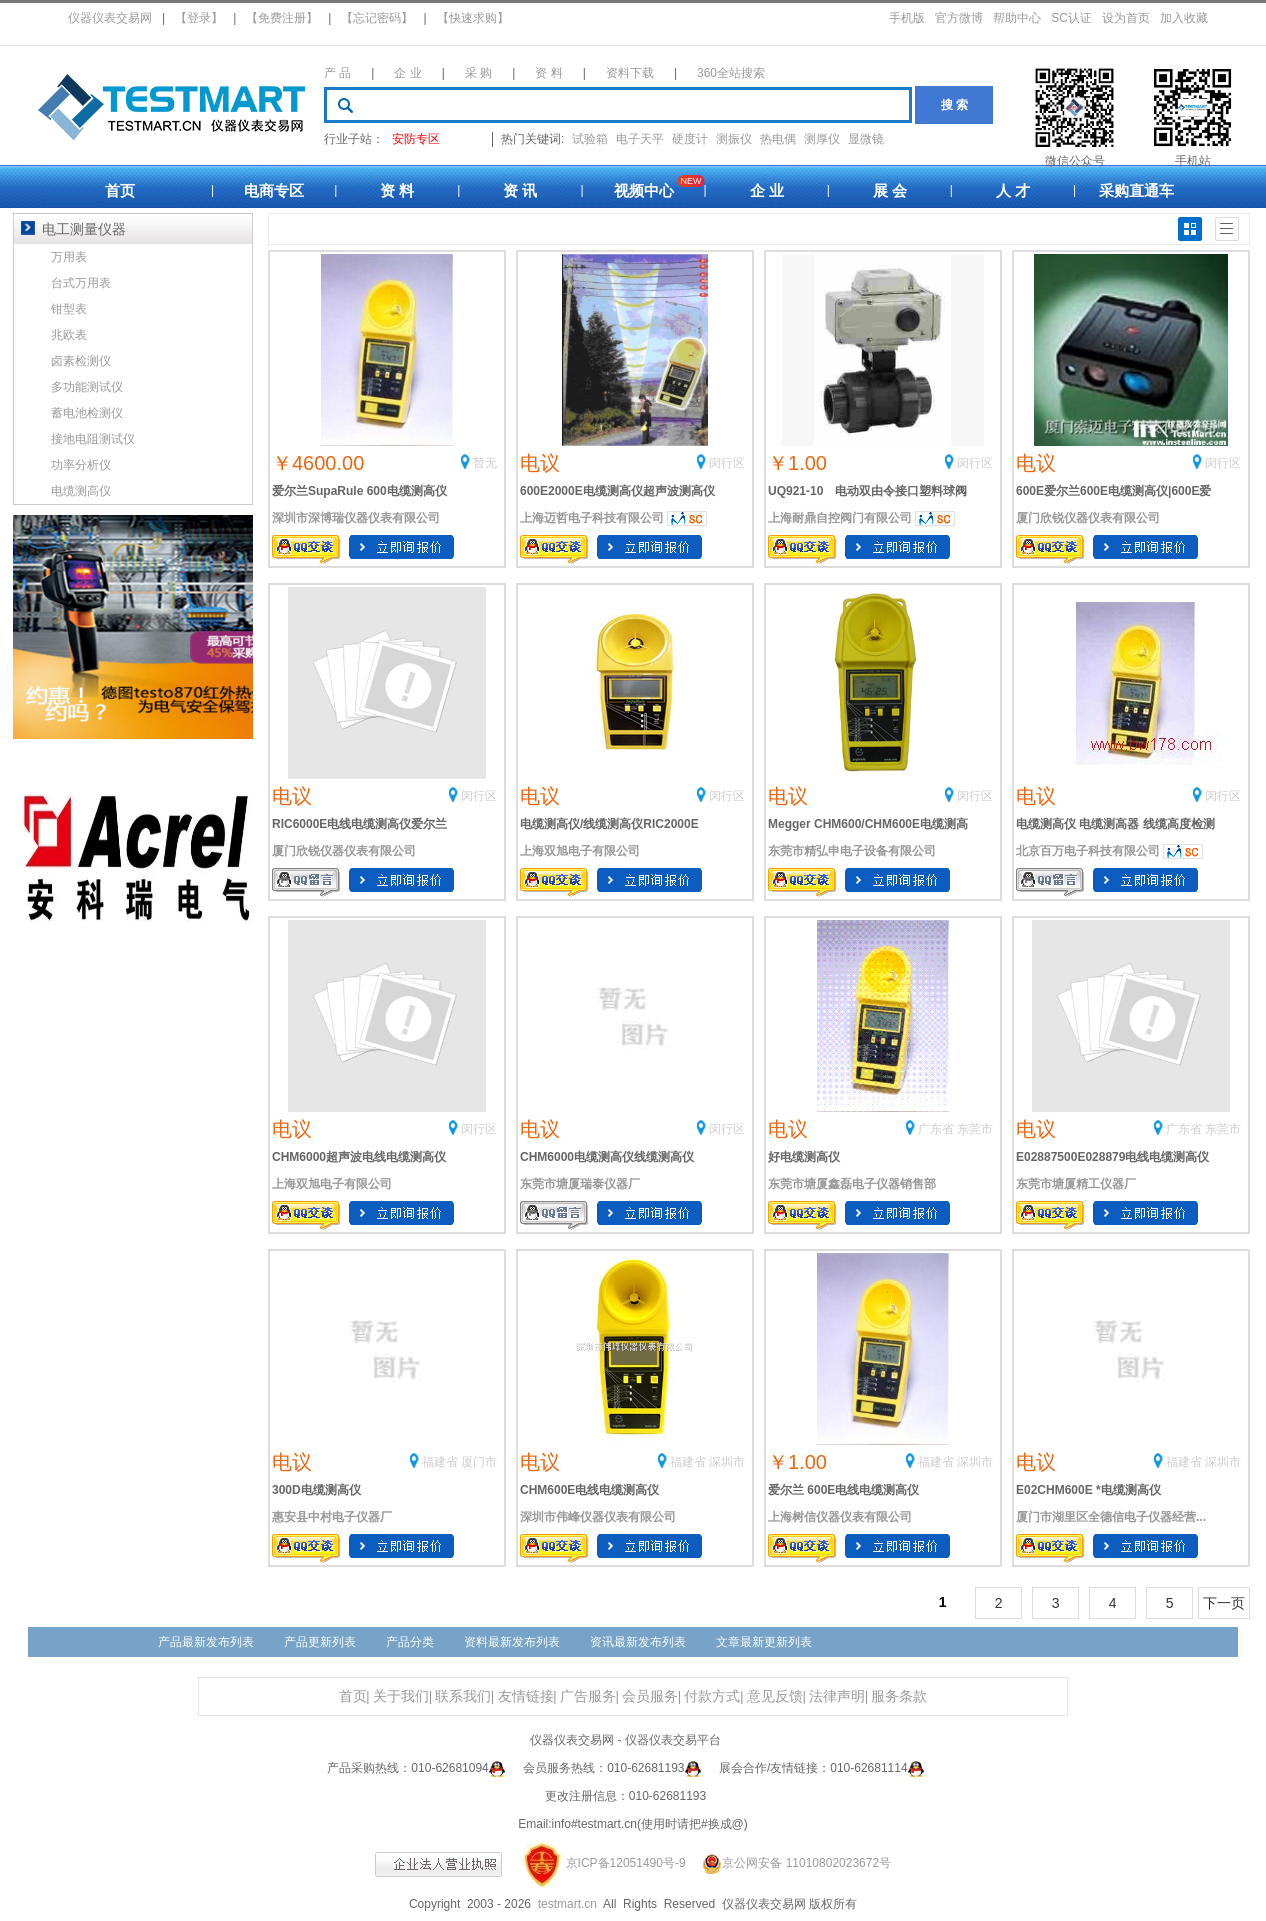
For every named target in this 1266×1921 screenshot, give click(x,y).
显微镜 (866, 139)
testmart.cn (567, 1904)
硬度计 (690, 139)
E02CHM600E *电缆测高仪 (1088, 1490)
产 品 (337, 73)
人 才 (1013, 190)
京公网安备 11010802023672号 (790, 1863)
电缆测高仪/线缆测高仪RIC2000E (609, 824)
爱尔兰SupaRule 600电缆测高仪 (359, 491)
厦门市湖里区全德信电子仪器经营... (1111, 1517)
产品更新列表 (320, 1642)
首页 (120, 190)
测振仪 (734, 139)
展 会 (890, 190)
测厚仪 (822, 139)
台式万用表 (81, 283)
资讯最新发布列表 (638, 1642)
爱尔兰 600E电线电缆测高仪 (843, 1490)
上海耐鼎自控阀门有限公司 (840, 518)
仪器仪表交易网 (110, 18)
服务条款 (899, 1696)
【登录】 (199, 18)
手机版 (907, 18)
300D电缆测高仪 (316, 1490)
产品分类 (410, 1642)
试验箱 (590, 139)
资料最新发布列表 (512, 1642)
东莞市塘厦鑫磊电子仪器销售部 (852, 1184)
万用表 (69, 257)
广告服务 (588, 1696)
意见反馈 (775, 1696)
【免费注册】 (282, 18)
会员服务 (650, 1696)
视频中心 (644, 190)
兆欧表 (69, 335)
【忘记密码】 (377, 18)
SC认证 (1071, 18)
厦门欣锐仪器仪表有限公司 (1088, 518)
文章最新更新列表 (764, 1642)
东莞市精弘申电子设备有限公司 (852, 851)
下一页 (1224, 1603)
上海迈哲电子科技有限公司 (592, 518)
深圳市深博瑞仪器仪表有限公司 (356, 518)
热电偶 (778, 139)
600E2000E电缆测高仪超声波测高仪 (617, 491)
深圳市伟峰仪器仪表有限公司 (598, 1517)
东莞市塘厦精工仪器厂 (1076, 1184)
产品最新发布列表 (206, 1642)
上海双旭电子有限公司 (580, 851)
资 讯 (520, 190)
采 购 (478, 73)
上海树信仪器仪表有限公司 (840, 1517)
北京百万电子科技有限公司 (1088, 851)
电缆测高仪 (81, 491)
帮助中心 (1017, 18)
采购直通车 (1136, 190)
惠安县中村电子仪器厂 (332, 1517)
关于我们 (401, 1696)
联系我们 (463, 1696)
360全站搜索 (731, 73)
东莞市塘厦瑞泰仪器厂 (580, 1184)
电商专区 (274, 190)
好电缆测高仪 (804, 1157)
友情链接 (526, 1696)
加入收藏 (1184, 18)
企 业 (407, 73)
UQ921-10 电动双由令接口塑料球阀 (867, 491)
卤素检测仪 (81, 361)
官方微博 (959, 18)
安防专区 (416, 139)
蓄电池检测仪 (87, 413)
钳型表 (69, 309)
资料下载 (630, 73)
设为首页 (1126, 18)
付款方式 (712, 1696)
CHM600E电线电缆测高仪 (589, 1490)
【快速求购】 (473, 18)
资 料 (548, 73)
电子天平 (640, 139)
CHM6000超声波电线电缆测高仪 (359, 1157)
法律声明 (837, 1696)
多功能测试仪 (87, 387)
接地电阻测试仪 (93, 439)
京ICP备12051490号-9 (626, 1863)
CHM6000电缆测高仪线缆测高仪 (607, 1157)
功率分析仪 (81, 465)
